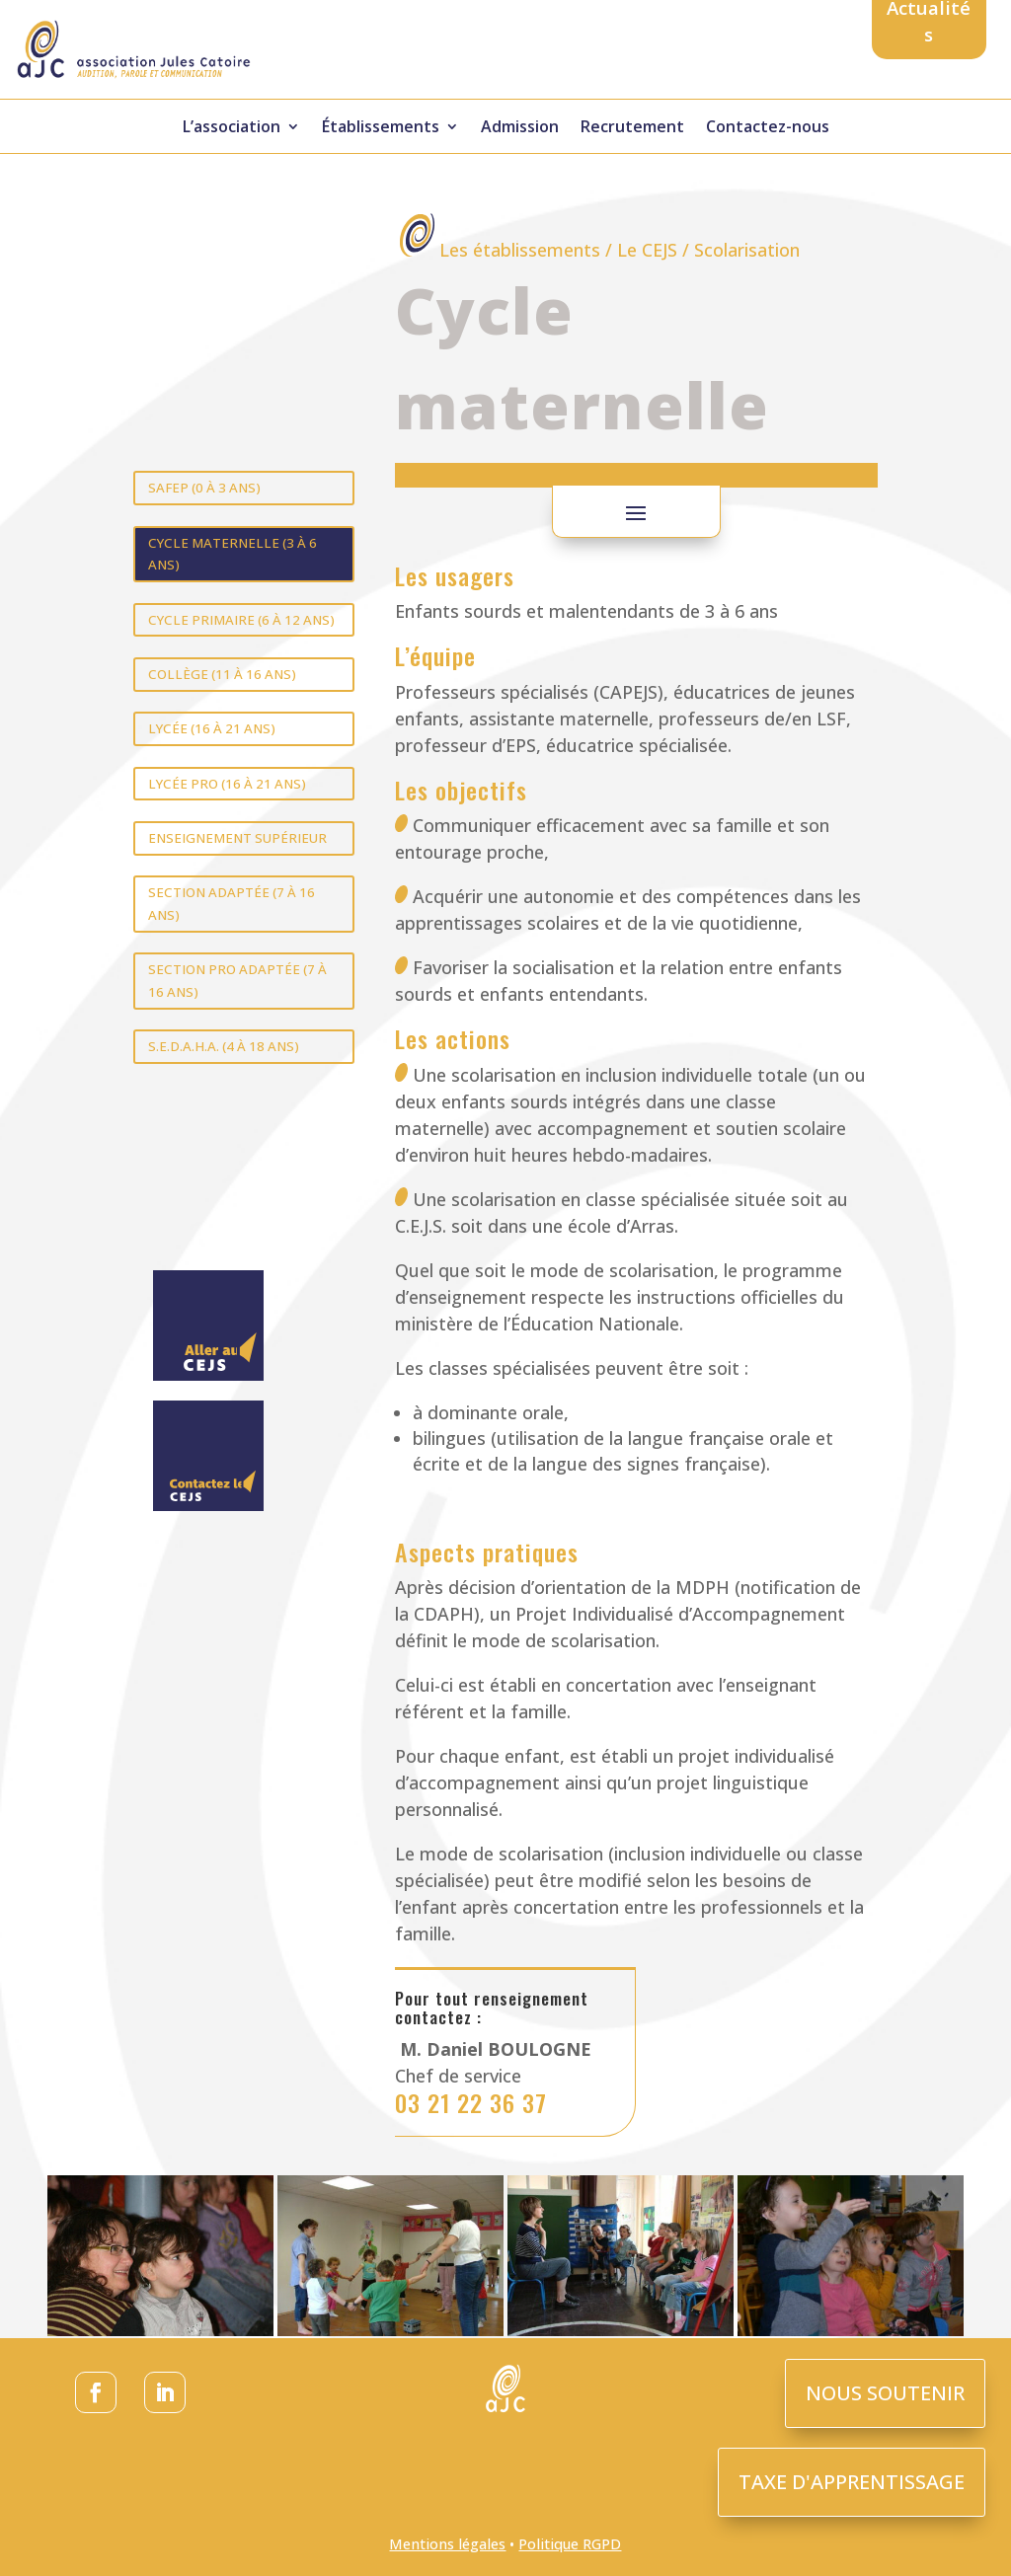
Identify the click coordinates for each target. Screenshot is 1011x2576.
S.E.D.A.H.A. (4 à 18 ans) (223, 1046)
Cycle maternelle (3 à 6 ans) (232, 554)
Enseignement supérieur (237, 838)
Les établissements (519, 250)
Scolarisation (747, 250)
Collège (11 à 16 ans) (222, 674)
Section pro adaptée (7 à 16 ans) (237, 980)
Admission (520, 128)
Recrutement (632, 128)
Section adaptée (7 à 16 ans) (231, 903)
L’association (231, 128)
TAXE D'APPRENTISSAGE (852, 2481)
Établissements (380, 128)
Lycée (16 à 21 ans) (211, 728)
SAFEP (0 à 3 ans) (204, 487)
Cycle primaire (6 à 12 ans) (241, 620)
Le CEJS (647, 250)
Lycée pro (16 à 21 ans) (227, 784)
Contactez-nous (767, 128)
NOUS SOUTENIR (885, 2393)
